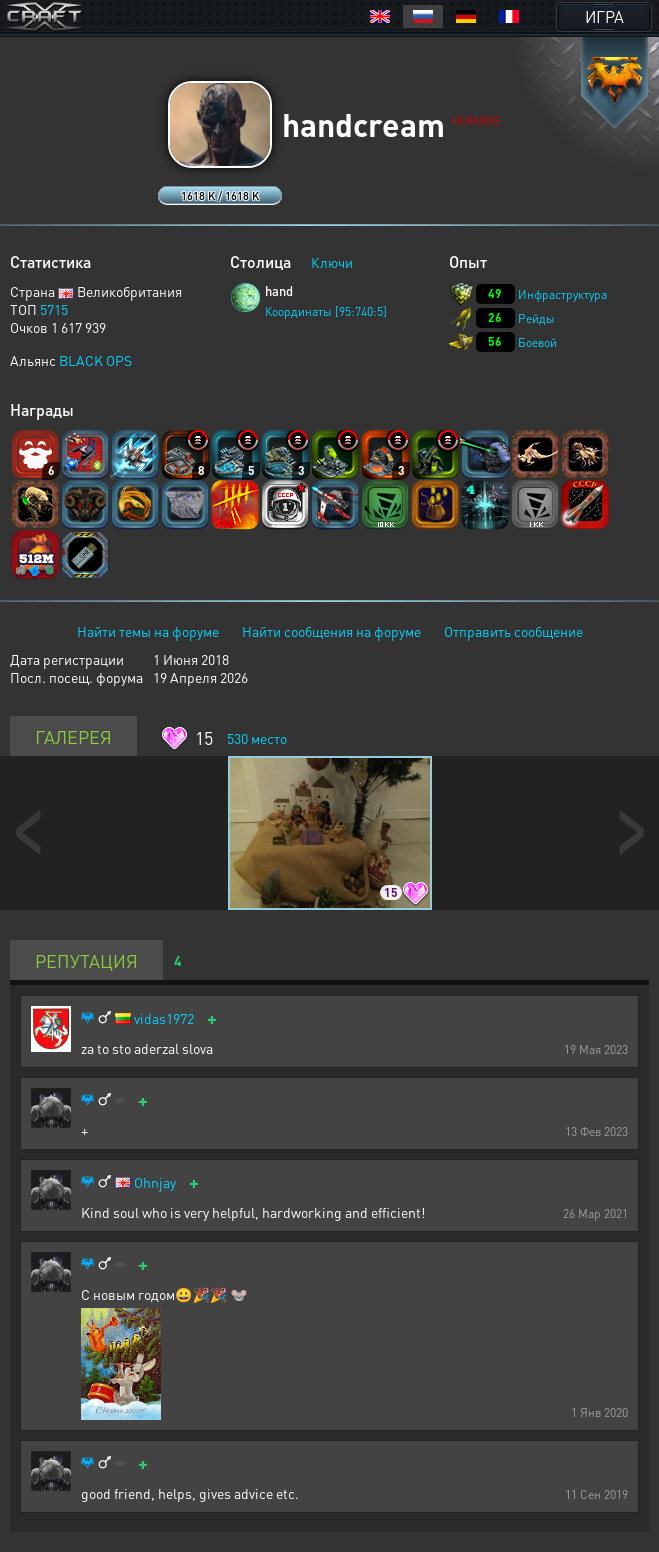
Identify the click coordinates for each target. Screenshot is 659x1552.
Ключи (332, 262)
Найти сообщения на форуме (331, 631)
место (257, 738)
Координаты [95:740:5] (326, 311)
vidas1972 (164, 1018)
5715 (54, 309)
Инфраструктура (562, 294)
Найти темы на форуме (148, 631)
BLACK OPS (95, 360)
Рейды (536, 318)
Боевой (537, 342)
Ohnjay (155, 1182)
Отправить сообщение (513, 631)
